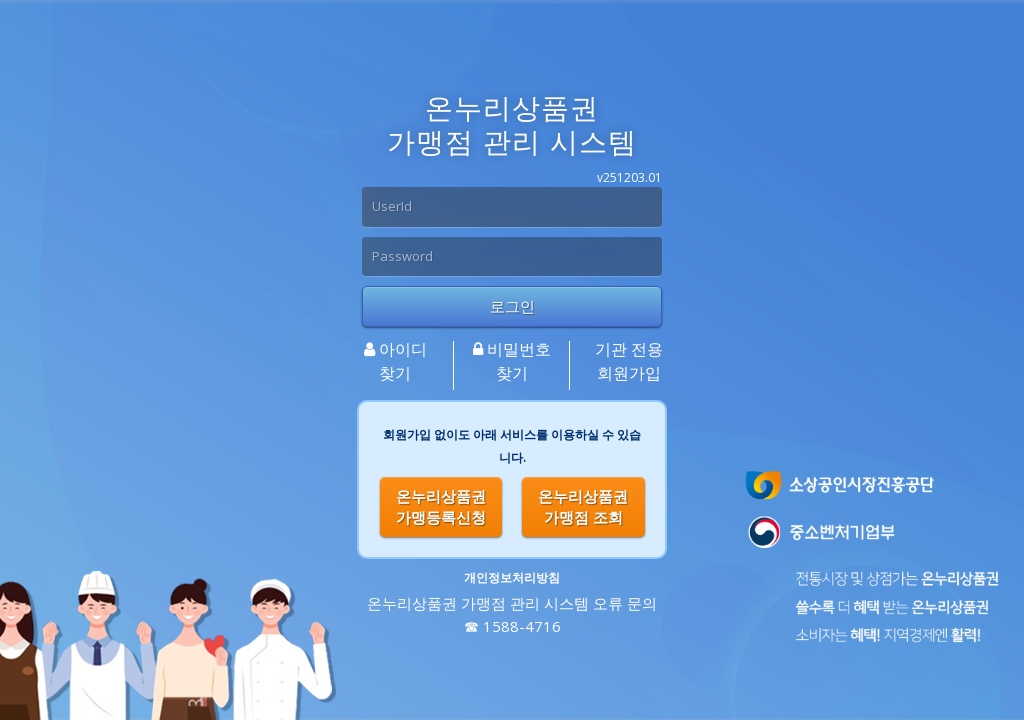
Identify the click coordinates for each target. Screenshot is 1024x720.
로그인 (512, 306)
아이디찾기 (395, 361)
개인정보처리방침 (512, 577)
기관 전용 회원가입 (629, 361)
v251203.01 (629, 177)
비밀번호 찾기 (512, 361)
